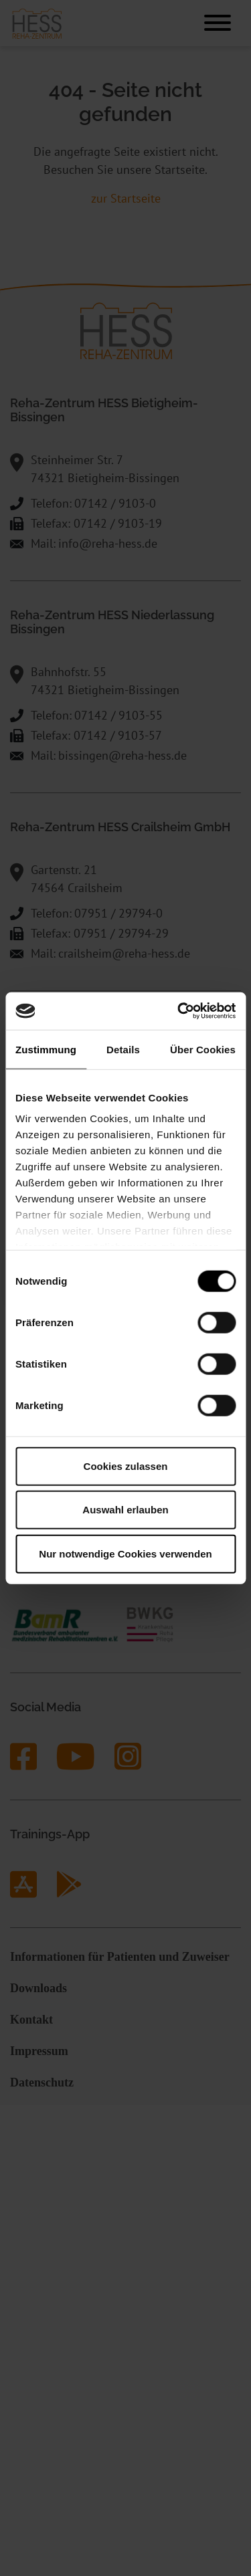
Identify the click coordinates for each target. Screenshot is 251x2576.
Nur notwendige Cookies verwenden (125, 1553)
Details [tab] (123, 1049)
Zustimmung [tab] (45, 1049)
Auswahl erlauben (125, 1509)
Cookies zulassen (126, 1465)
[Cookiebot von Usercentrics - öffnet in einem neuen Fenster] (179, 1011)
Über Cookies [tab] (203, 1049)
